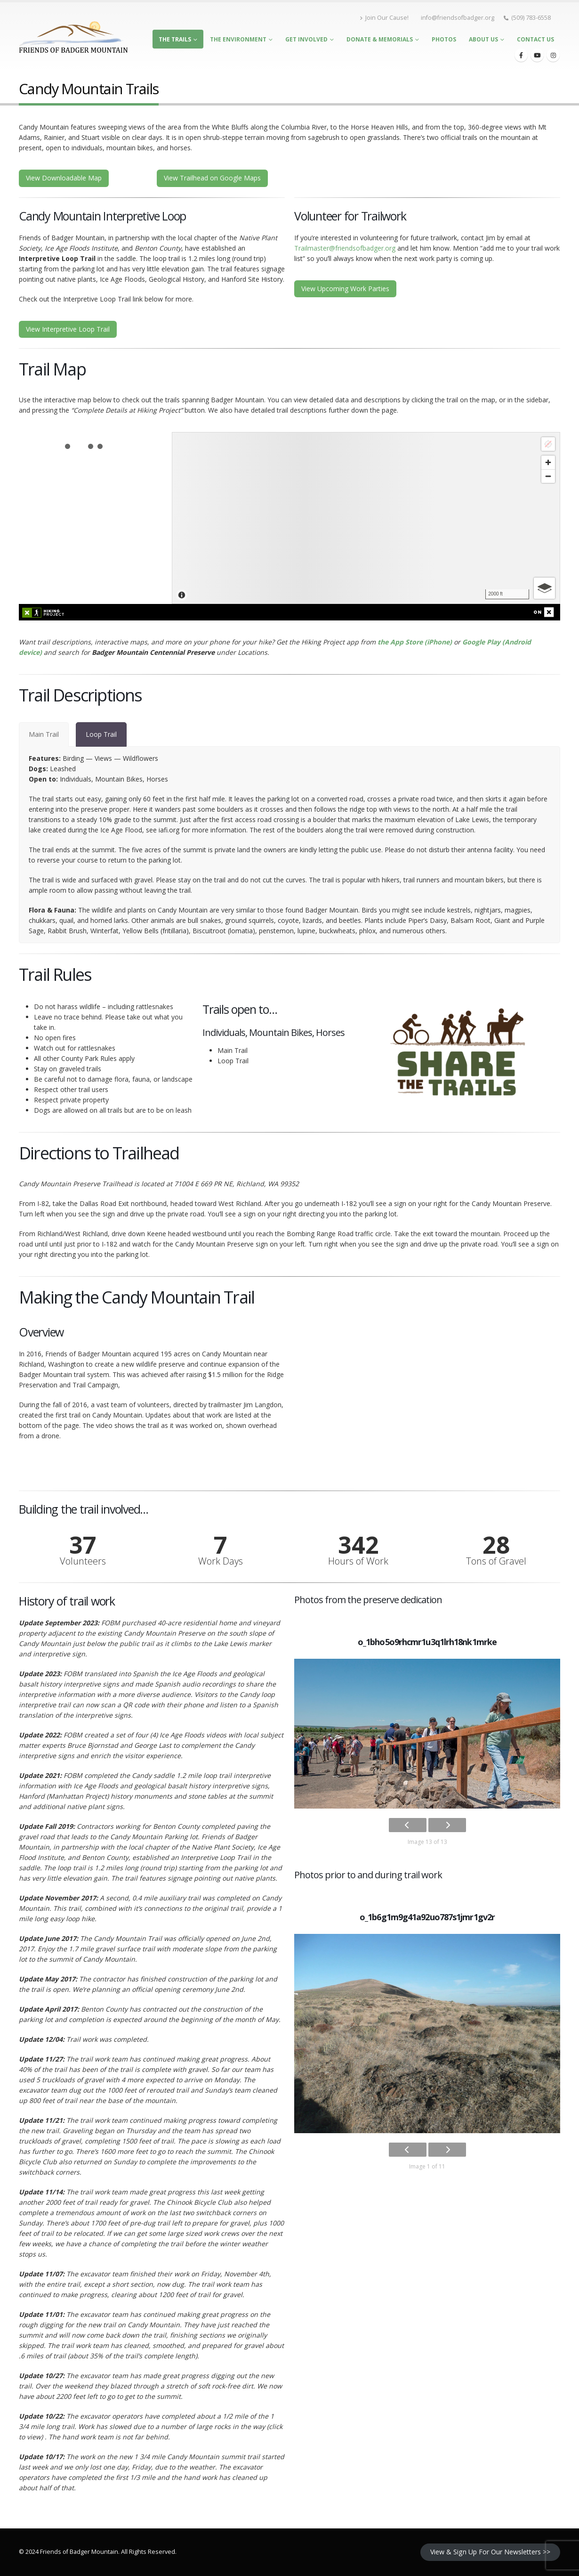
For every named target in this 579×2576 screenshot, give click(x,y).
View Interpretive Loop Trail (68, 329)
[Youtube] (537, 55)
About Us (483, 39)
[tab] (44, 734)
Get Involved (306, 39)
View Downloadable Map (64, 177)
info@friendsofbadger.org (457, 18)
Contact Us (535, 39)
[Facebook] (521, 55)
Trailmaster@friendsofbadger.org (344, 248)
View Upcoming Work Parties (345, 288)
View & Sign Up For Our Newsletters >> (490, 2551)
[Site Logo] (73, 37)
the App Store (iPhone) (415, 641)
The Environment (238, 39)
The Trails (175, 39)
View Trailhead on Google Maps (212, 177)
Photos (444, 39)
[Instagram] (553, 55)
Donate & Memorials (379, 39)
